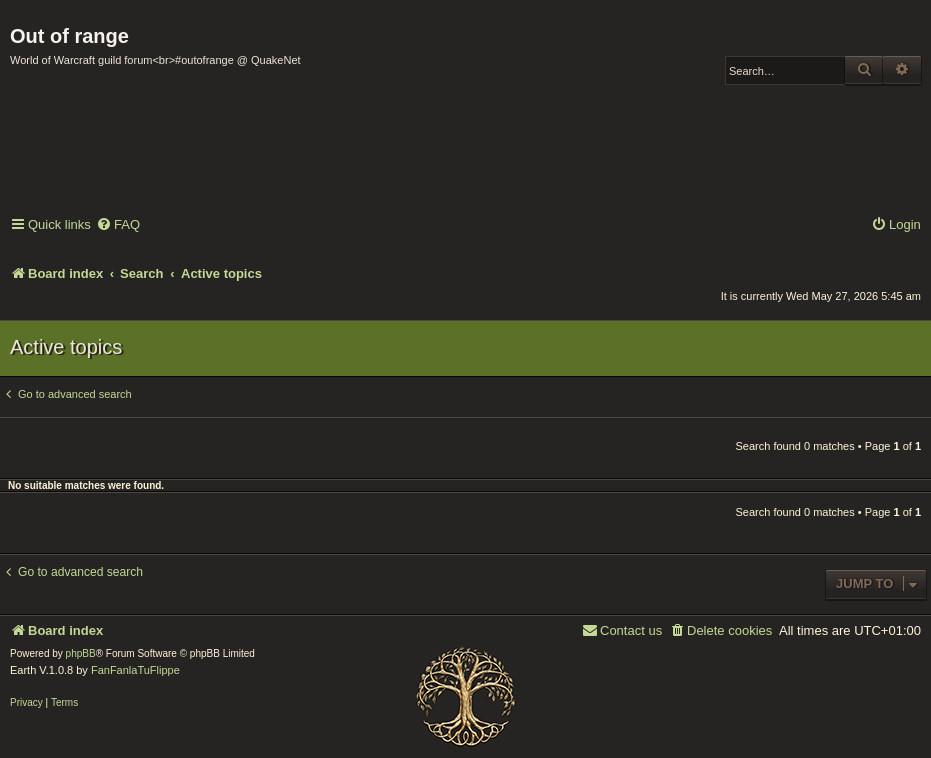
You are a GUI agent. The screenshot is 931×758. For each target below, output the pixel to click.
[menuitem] (118, 225)
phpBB (81, 653)
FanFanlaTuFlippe (135, 670)
